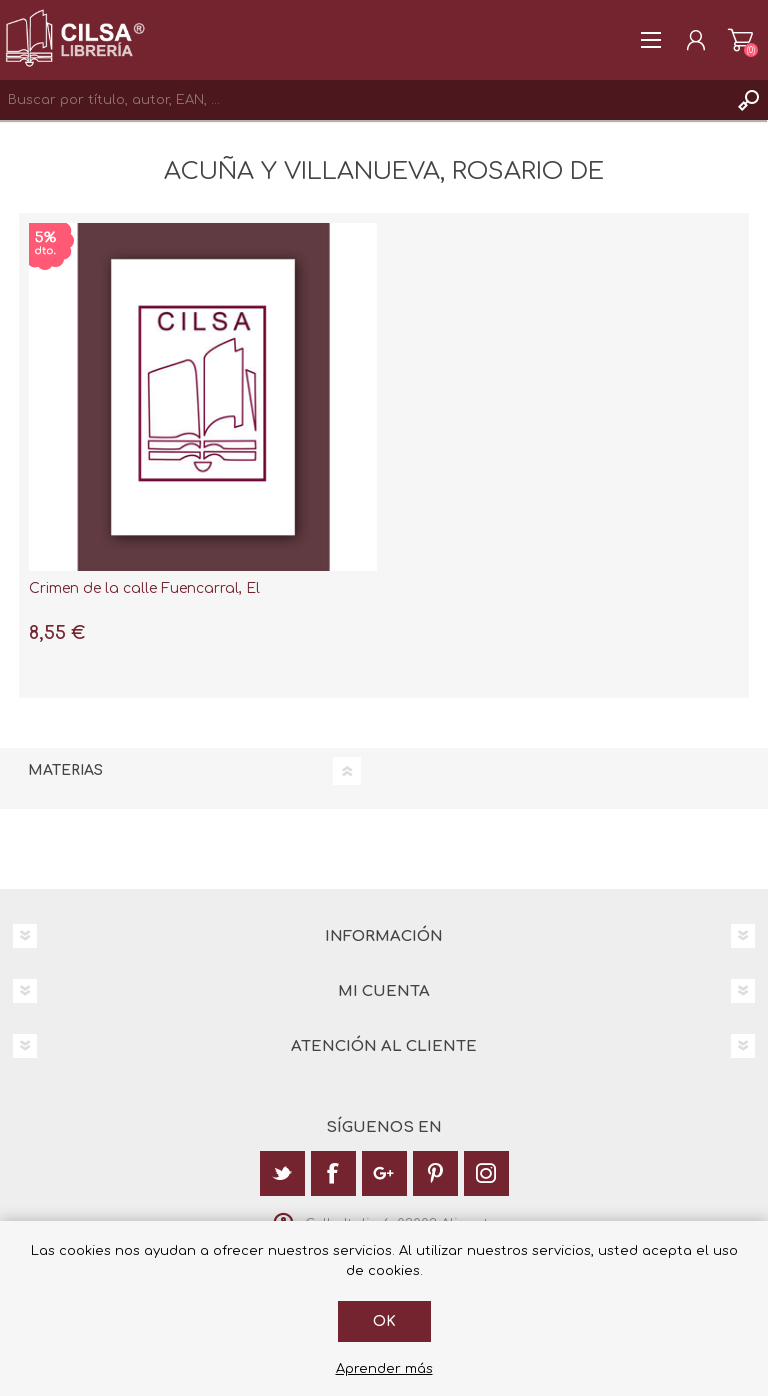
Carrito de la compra (740, 40)
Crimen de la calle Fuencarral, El (144, 588)
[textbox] (364, 100)
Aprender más (384, 1369)
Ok (384, 1321)
